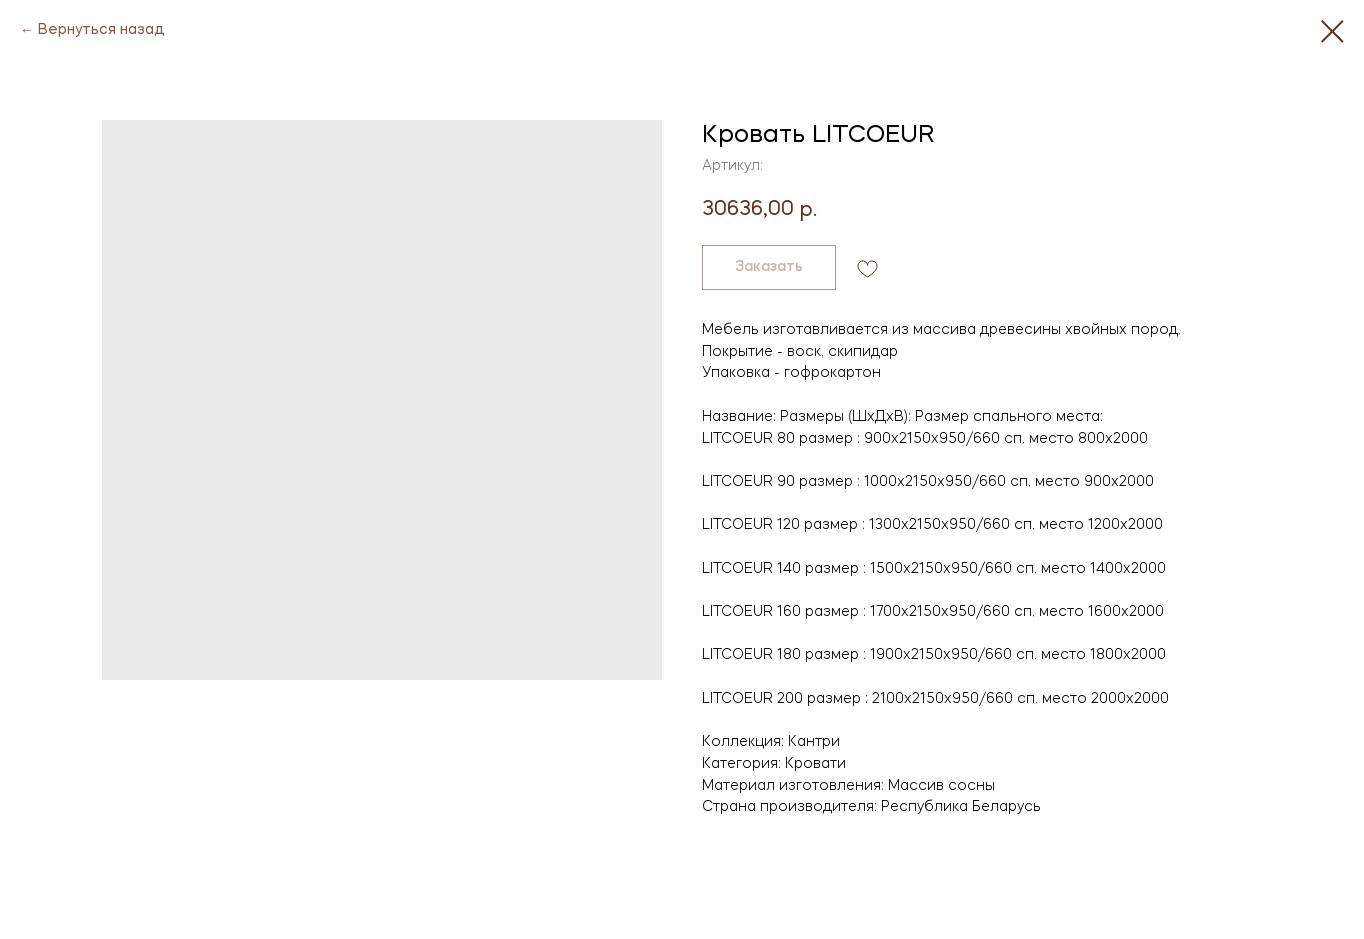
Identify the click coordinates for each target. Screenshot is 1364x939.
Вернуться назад (101, 30)
